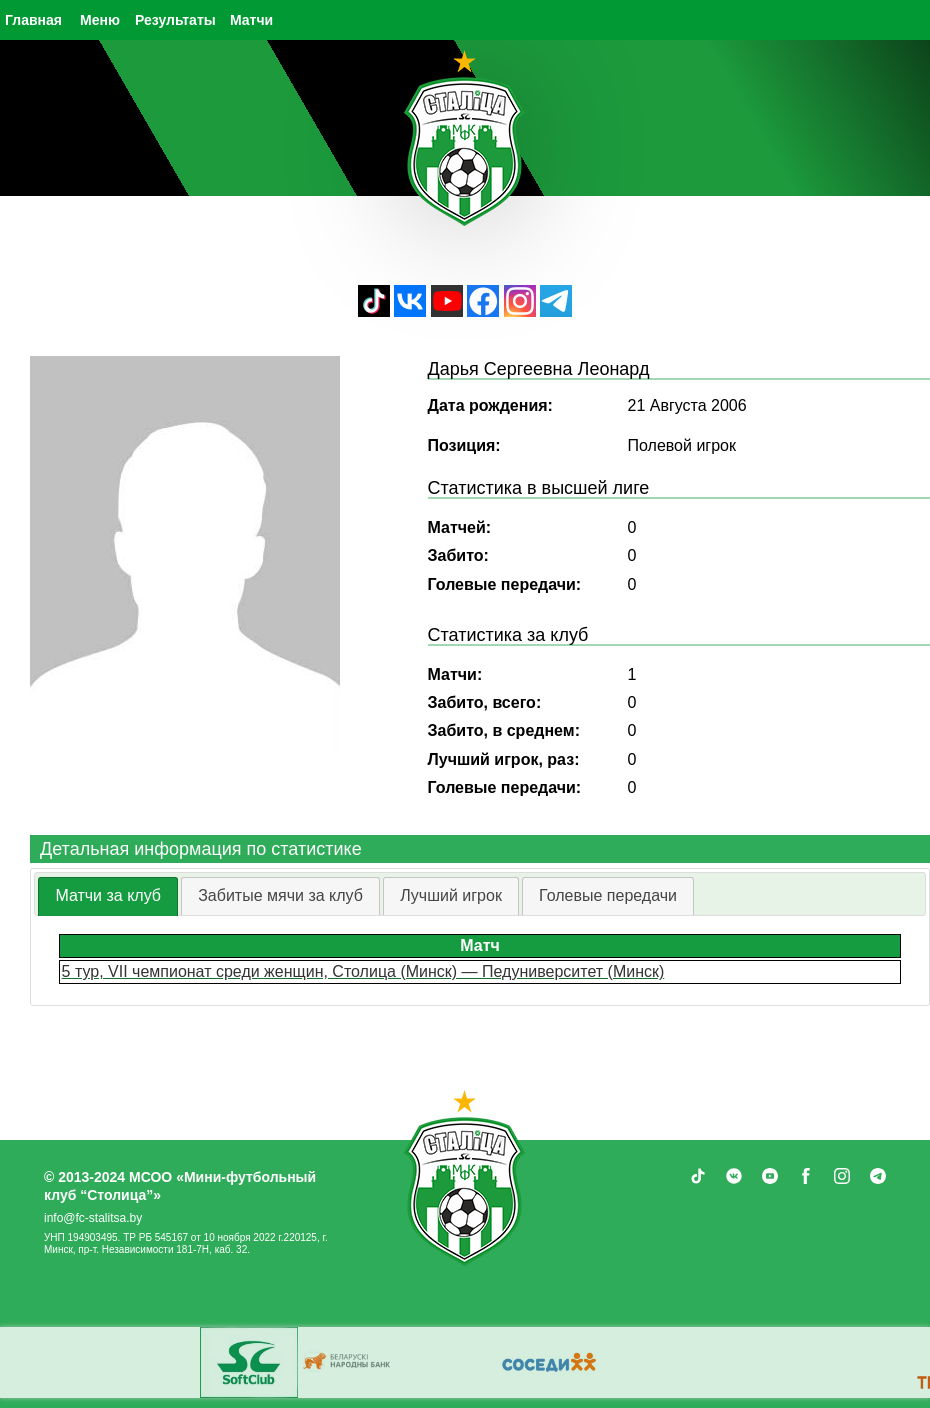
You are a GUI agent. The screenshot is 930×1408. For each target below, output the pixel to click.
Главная (33, 20)
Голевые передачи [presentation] (608, 895)
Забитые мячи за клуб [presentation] (280, 895)
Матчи (251, 20)
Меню (100, 20)
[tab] (108, 896)
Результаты (175, 20)
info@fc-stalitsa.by (93, 1218)
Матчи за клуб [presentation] (108, 895)
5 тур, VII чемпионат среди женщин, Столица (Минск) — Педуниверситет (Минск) (363, 971)
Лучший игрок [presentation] (451, 895)
